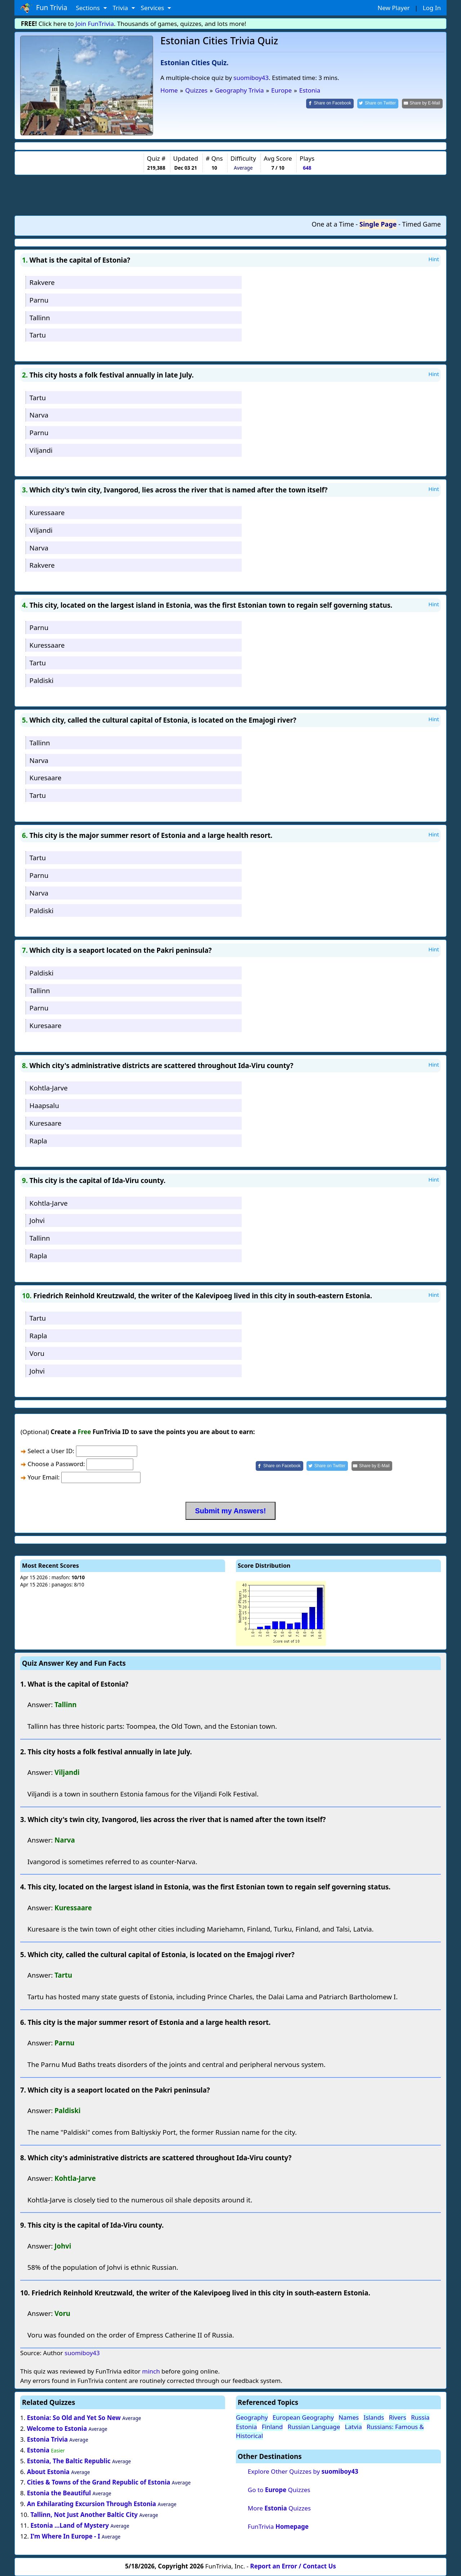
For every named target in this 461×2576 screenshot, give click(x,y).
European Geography (303, 2417)
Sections (89, 8)
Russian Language (314, 2427)
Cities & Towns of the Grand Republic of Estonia (98, 2482)
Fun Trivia (43, 8)
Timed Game (421, 224)
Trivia (121, 8)
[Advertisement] (230, 195)
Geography (252, 2417)
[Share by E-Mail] (422, 103)
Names (349, 2417)
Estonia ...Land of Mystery (69, 2525)
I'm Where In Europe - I (65, 2536)
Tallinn (40, 317)
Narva (39, 414)
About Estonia (48, 2472)
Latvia (353, 2427)
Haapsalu (44, 1105)
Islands (373, 2417)
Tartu (38, 334)
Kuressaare (47, 512)
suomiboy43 (251, 77)
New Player (393, 8)
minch (151, 2371)
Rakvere (42, 282)
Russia (420, 2417)
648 (307, 167)
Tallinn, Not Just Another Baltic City (84, 2514)
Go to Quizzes (279, 2490)
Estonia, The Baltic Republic (69, 2461)
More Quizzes (279, 2508)
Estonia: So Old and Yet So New (74, 2418)
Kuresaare (46, 777)
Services (153, 8)
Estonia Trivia (47, 2439)
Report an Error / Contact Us (293, 2566)
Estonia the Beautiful (59, 2493)
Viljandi (41, 450)
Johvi (37, 1220)
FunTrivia (278, 2526)
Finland (272, 2427)
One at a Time (333, 224)
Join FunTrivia (95, 23)
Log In (432, 8)
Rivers (397, 2417)
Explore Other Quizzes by (303, 2471)
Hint (433, 259)
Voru (37, 1353)
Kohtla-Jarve (49, 1087)
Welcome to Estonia (58, 2428)
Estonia (38, 2450)
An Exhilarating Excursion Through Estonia (91, 2504)
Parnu (39, 299)
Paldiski (42, 680)
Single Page (378, 224)
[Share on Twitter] (378, 103)
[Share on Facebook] (330, 103)
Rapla (38, 1140)
